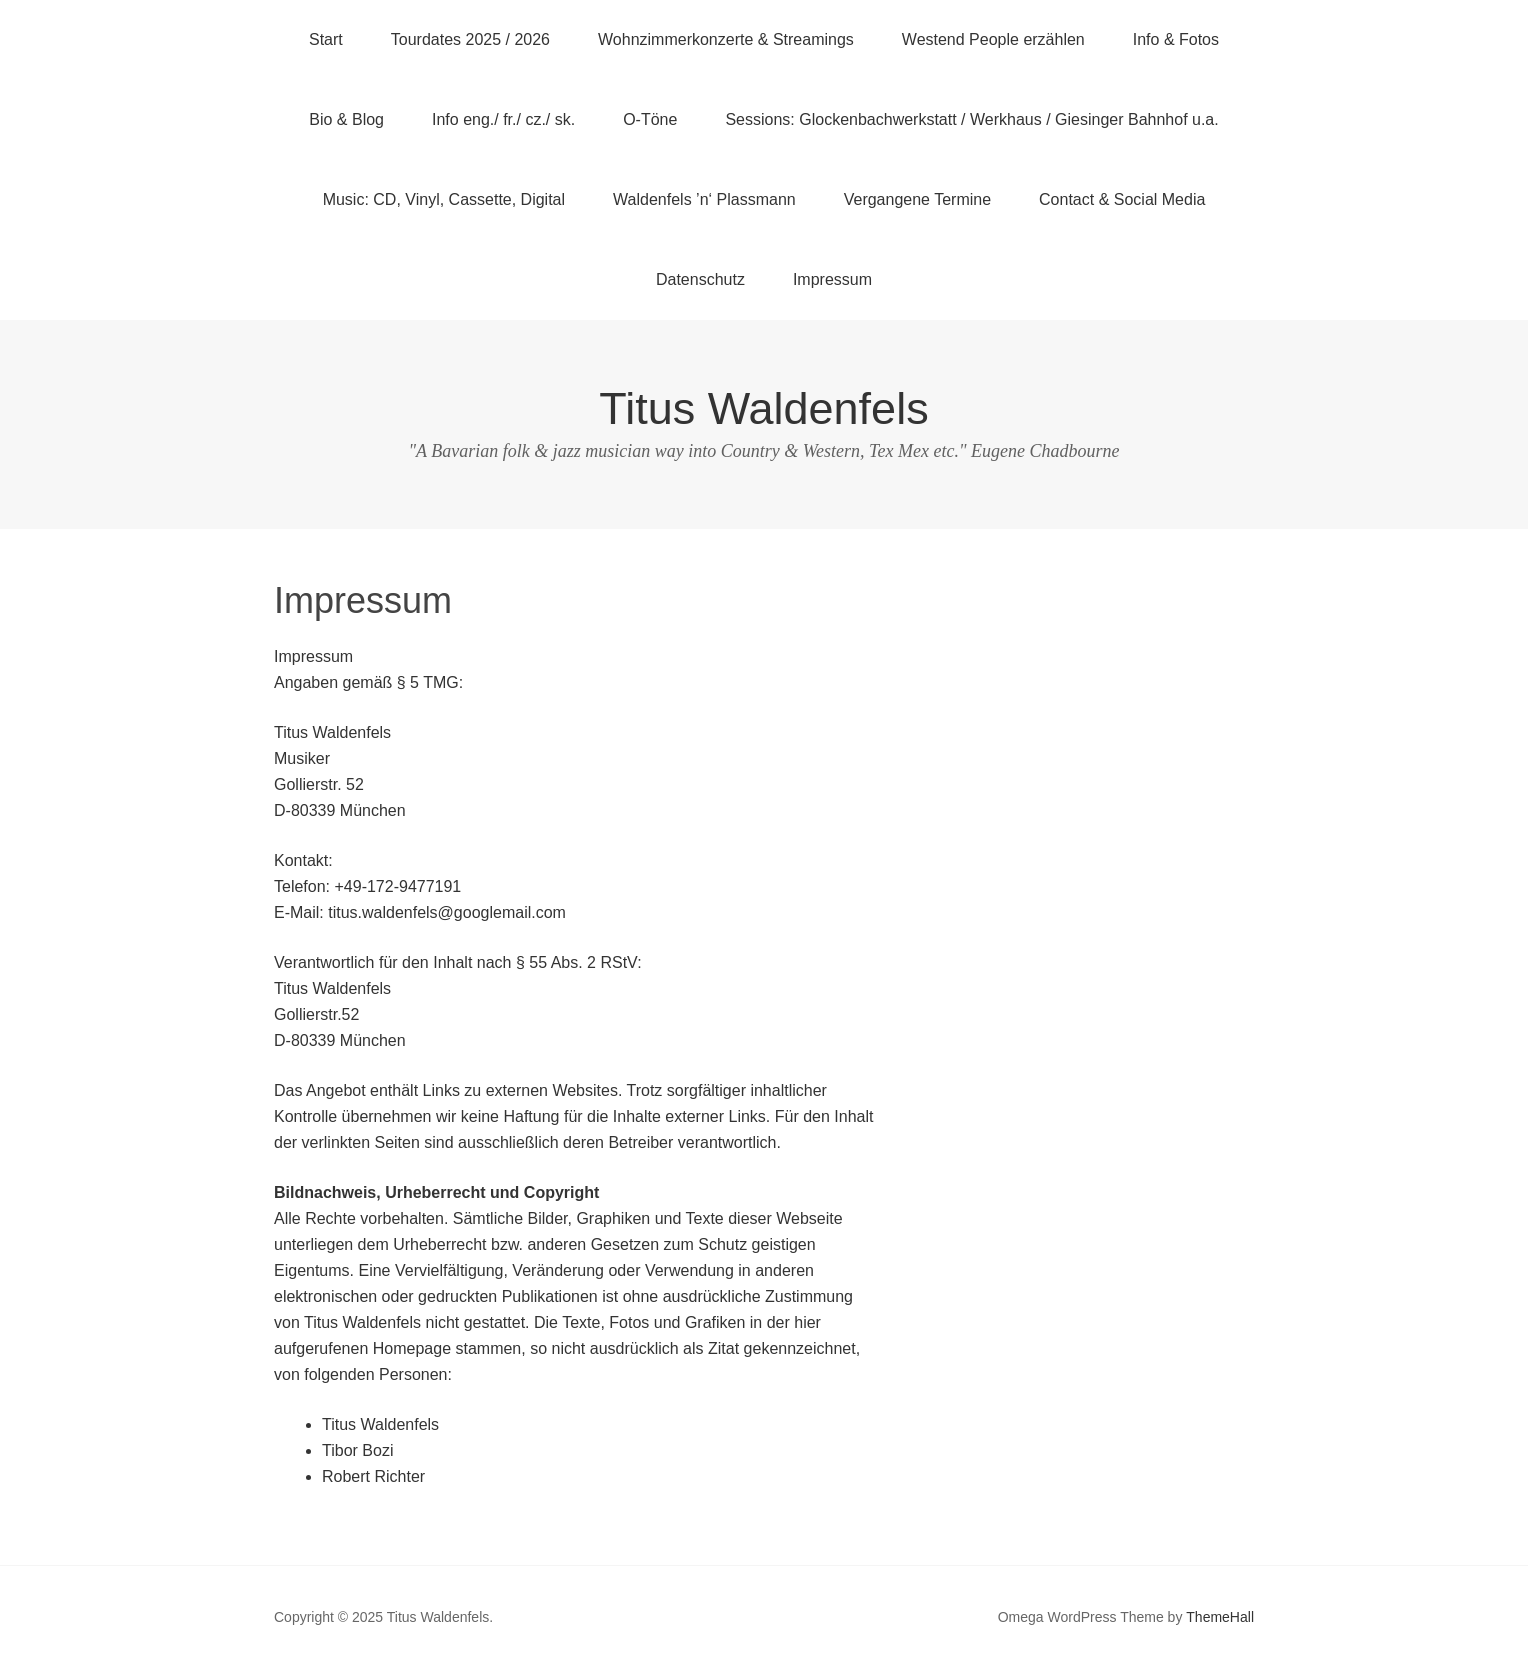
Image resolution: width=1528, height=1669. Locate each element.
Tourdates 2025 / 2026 (470, 39)
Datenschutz (700, 279)
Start (326, 39)
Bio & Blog (346, 119)
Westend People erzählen (993, 39)
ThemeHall (1220, 1617)
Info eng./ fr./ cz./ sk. (503, 119)
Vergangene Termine (917, 199)
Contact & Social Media (1122, 199)
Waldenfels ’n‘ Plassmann (704, 199)
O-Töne (650, 119)
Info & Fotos (1176, 39)
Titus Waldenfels (763, 408)
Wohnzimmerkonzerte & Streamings (726, 39)
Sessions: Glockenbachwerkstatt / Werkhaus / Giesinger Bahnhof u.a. (971, 119)
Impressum (832, 279)
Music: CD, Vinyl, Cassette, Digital (444, 199)
